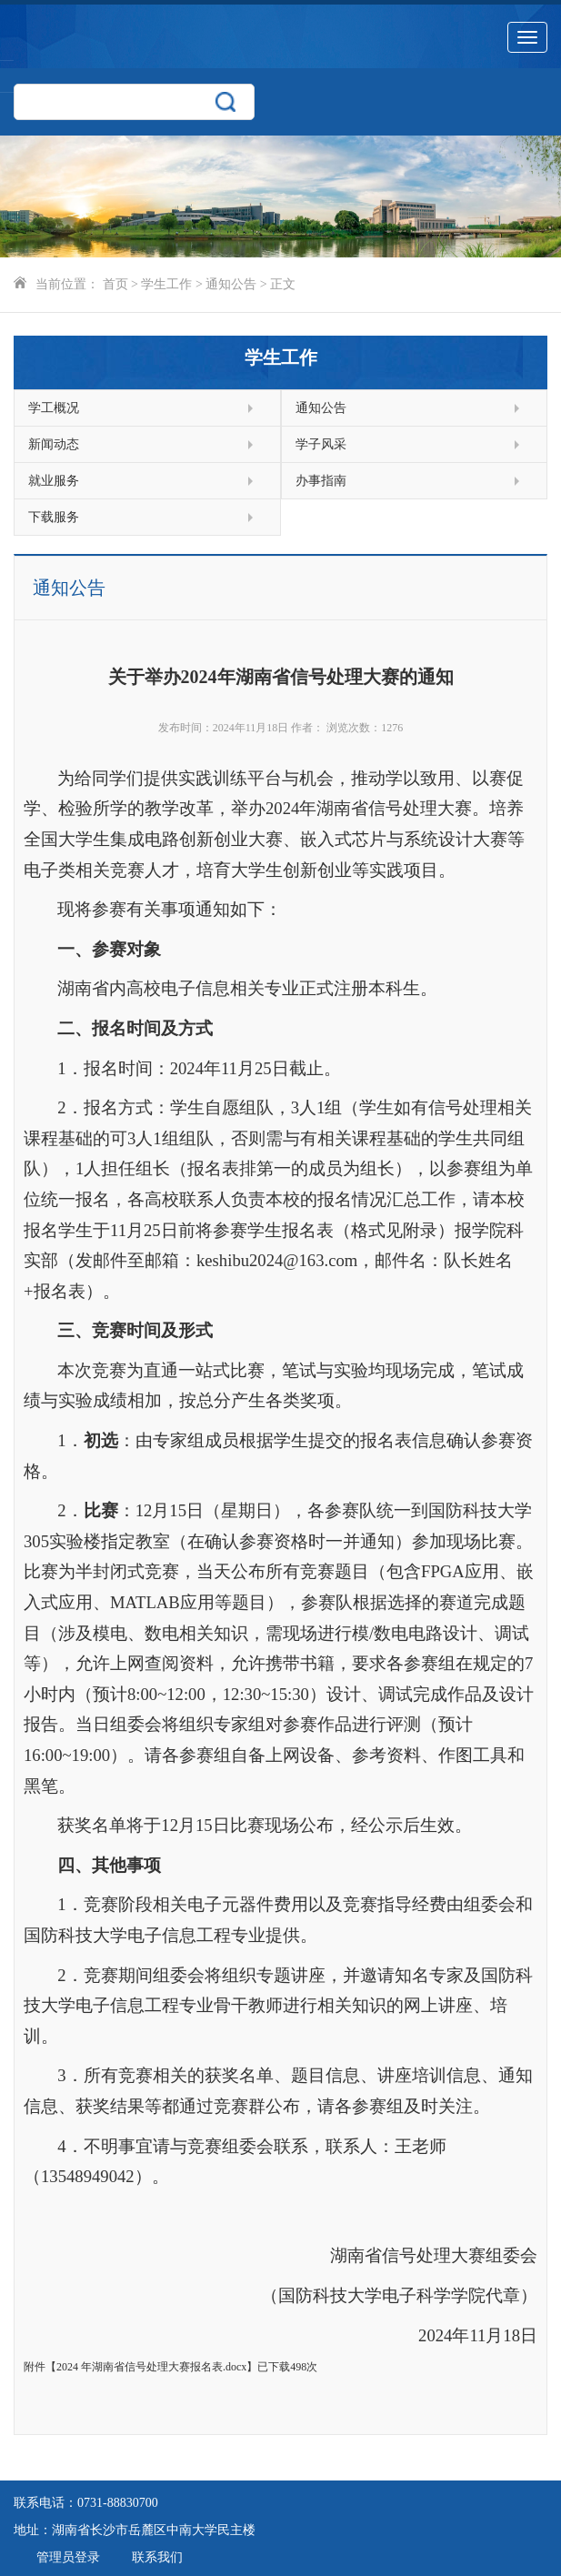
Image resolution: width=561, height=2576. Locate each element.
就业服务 (140, 481)
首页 (115, 284)
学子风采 (408, 444)
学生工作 (166, 284)
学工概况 (140, 408)
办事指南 (408, 481)
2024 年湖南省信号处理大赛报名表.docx (151, 2366)
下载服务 (140, 517)
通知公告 (230, 284)
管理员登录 (68, 2557)
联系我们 (157, 2557)
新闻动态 (140, 444)
